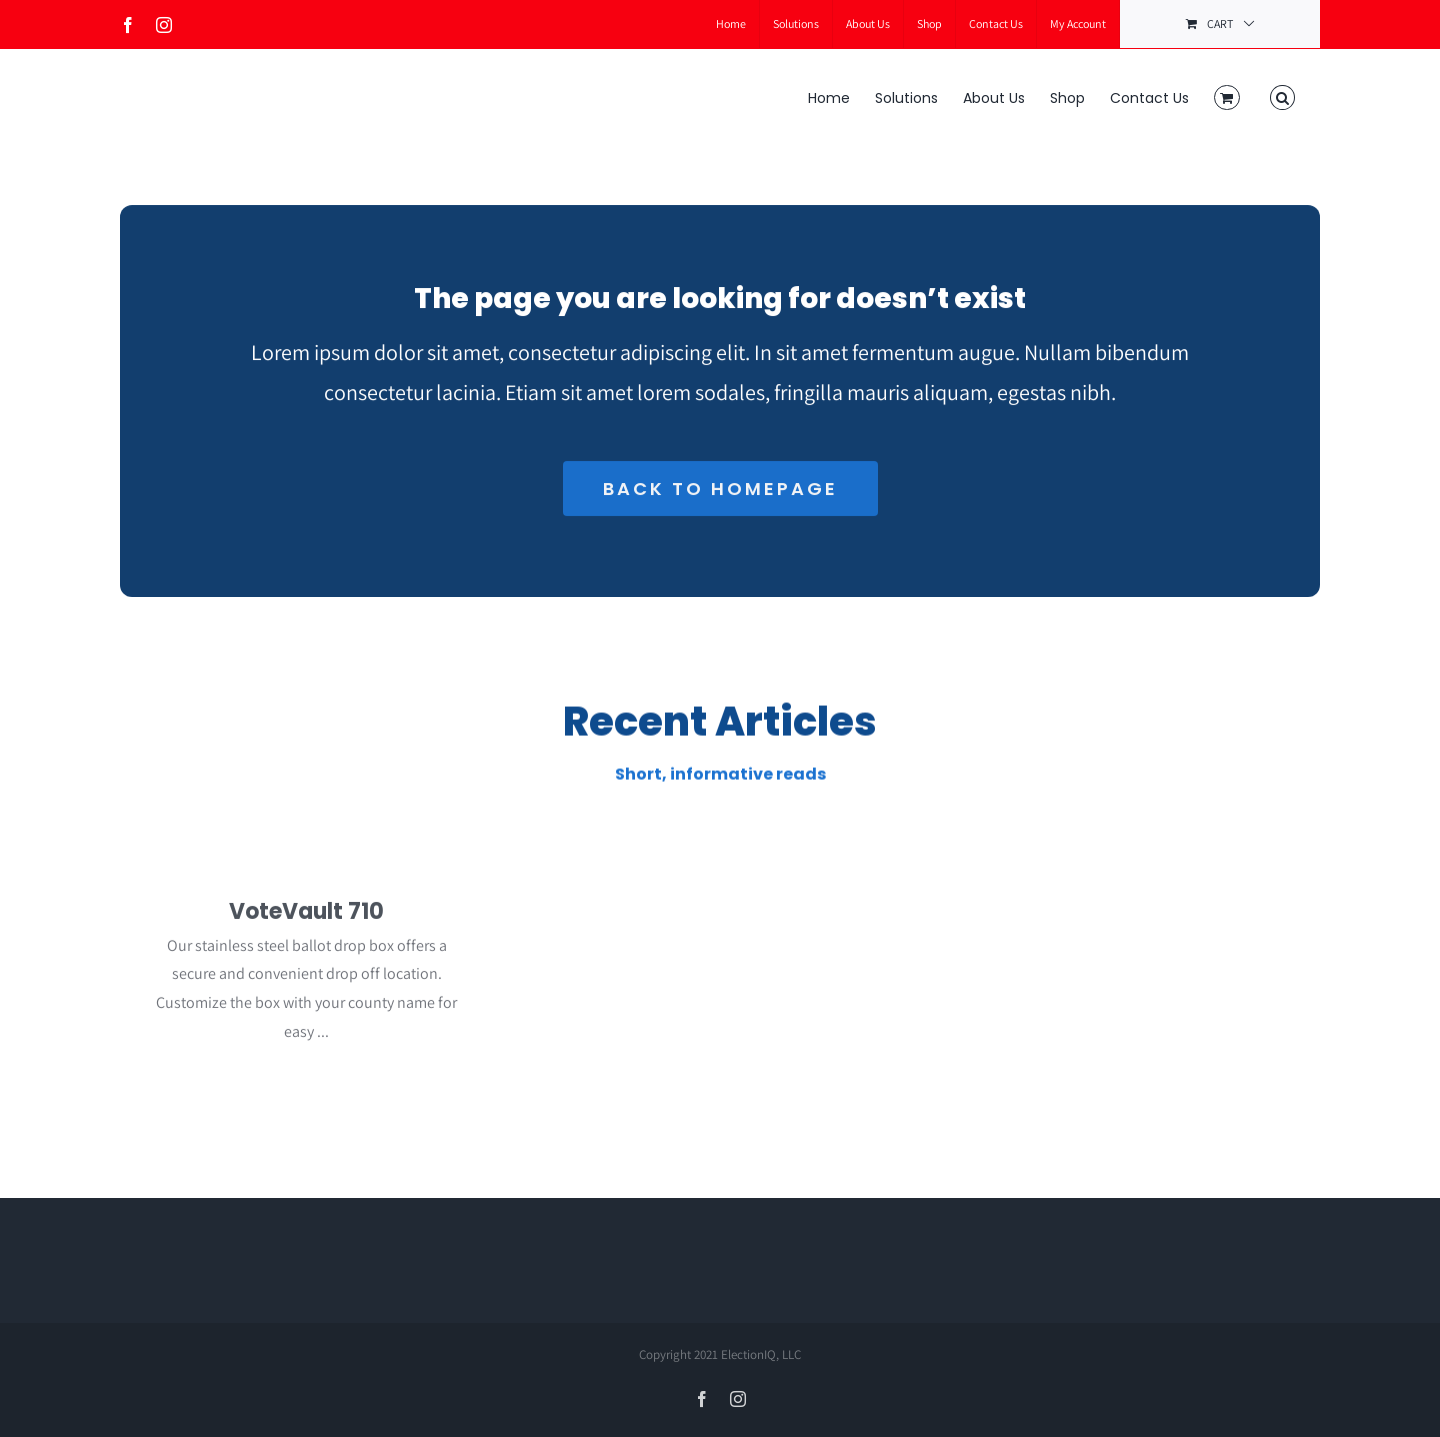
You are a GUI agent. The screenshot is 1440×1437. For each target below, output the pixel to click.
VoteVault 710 (306, 917)
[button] (1282, 96)
